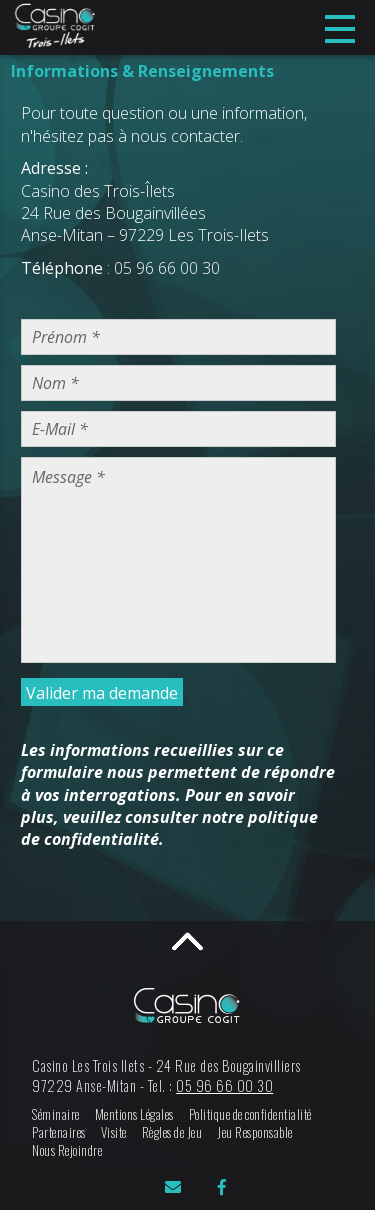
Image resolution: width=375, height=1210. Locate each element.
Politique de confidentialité (250, 1114)
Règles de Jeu (172, 1132)
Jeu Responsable (255, 1132)
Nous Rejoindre (67, 1150)
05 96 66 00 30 (224, 1085)
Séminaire (56, 1114)
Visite (114, 1132)
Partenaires (59, 1132)
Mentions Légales (134, 1114)
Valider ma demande (102, 693)
